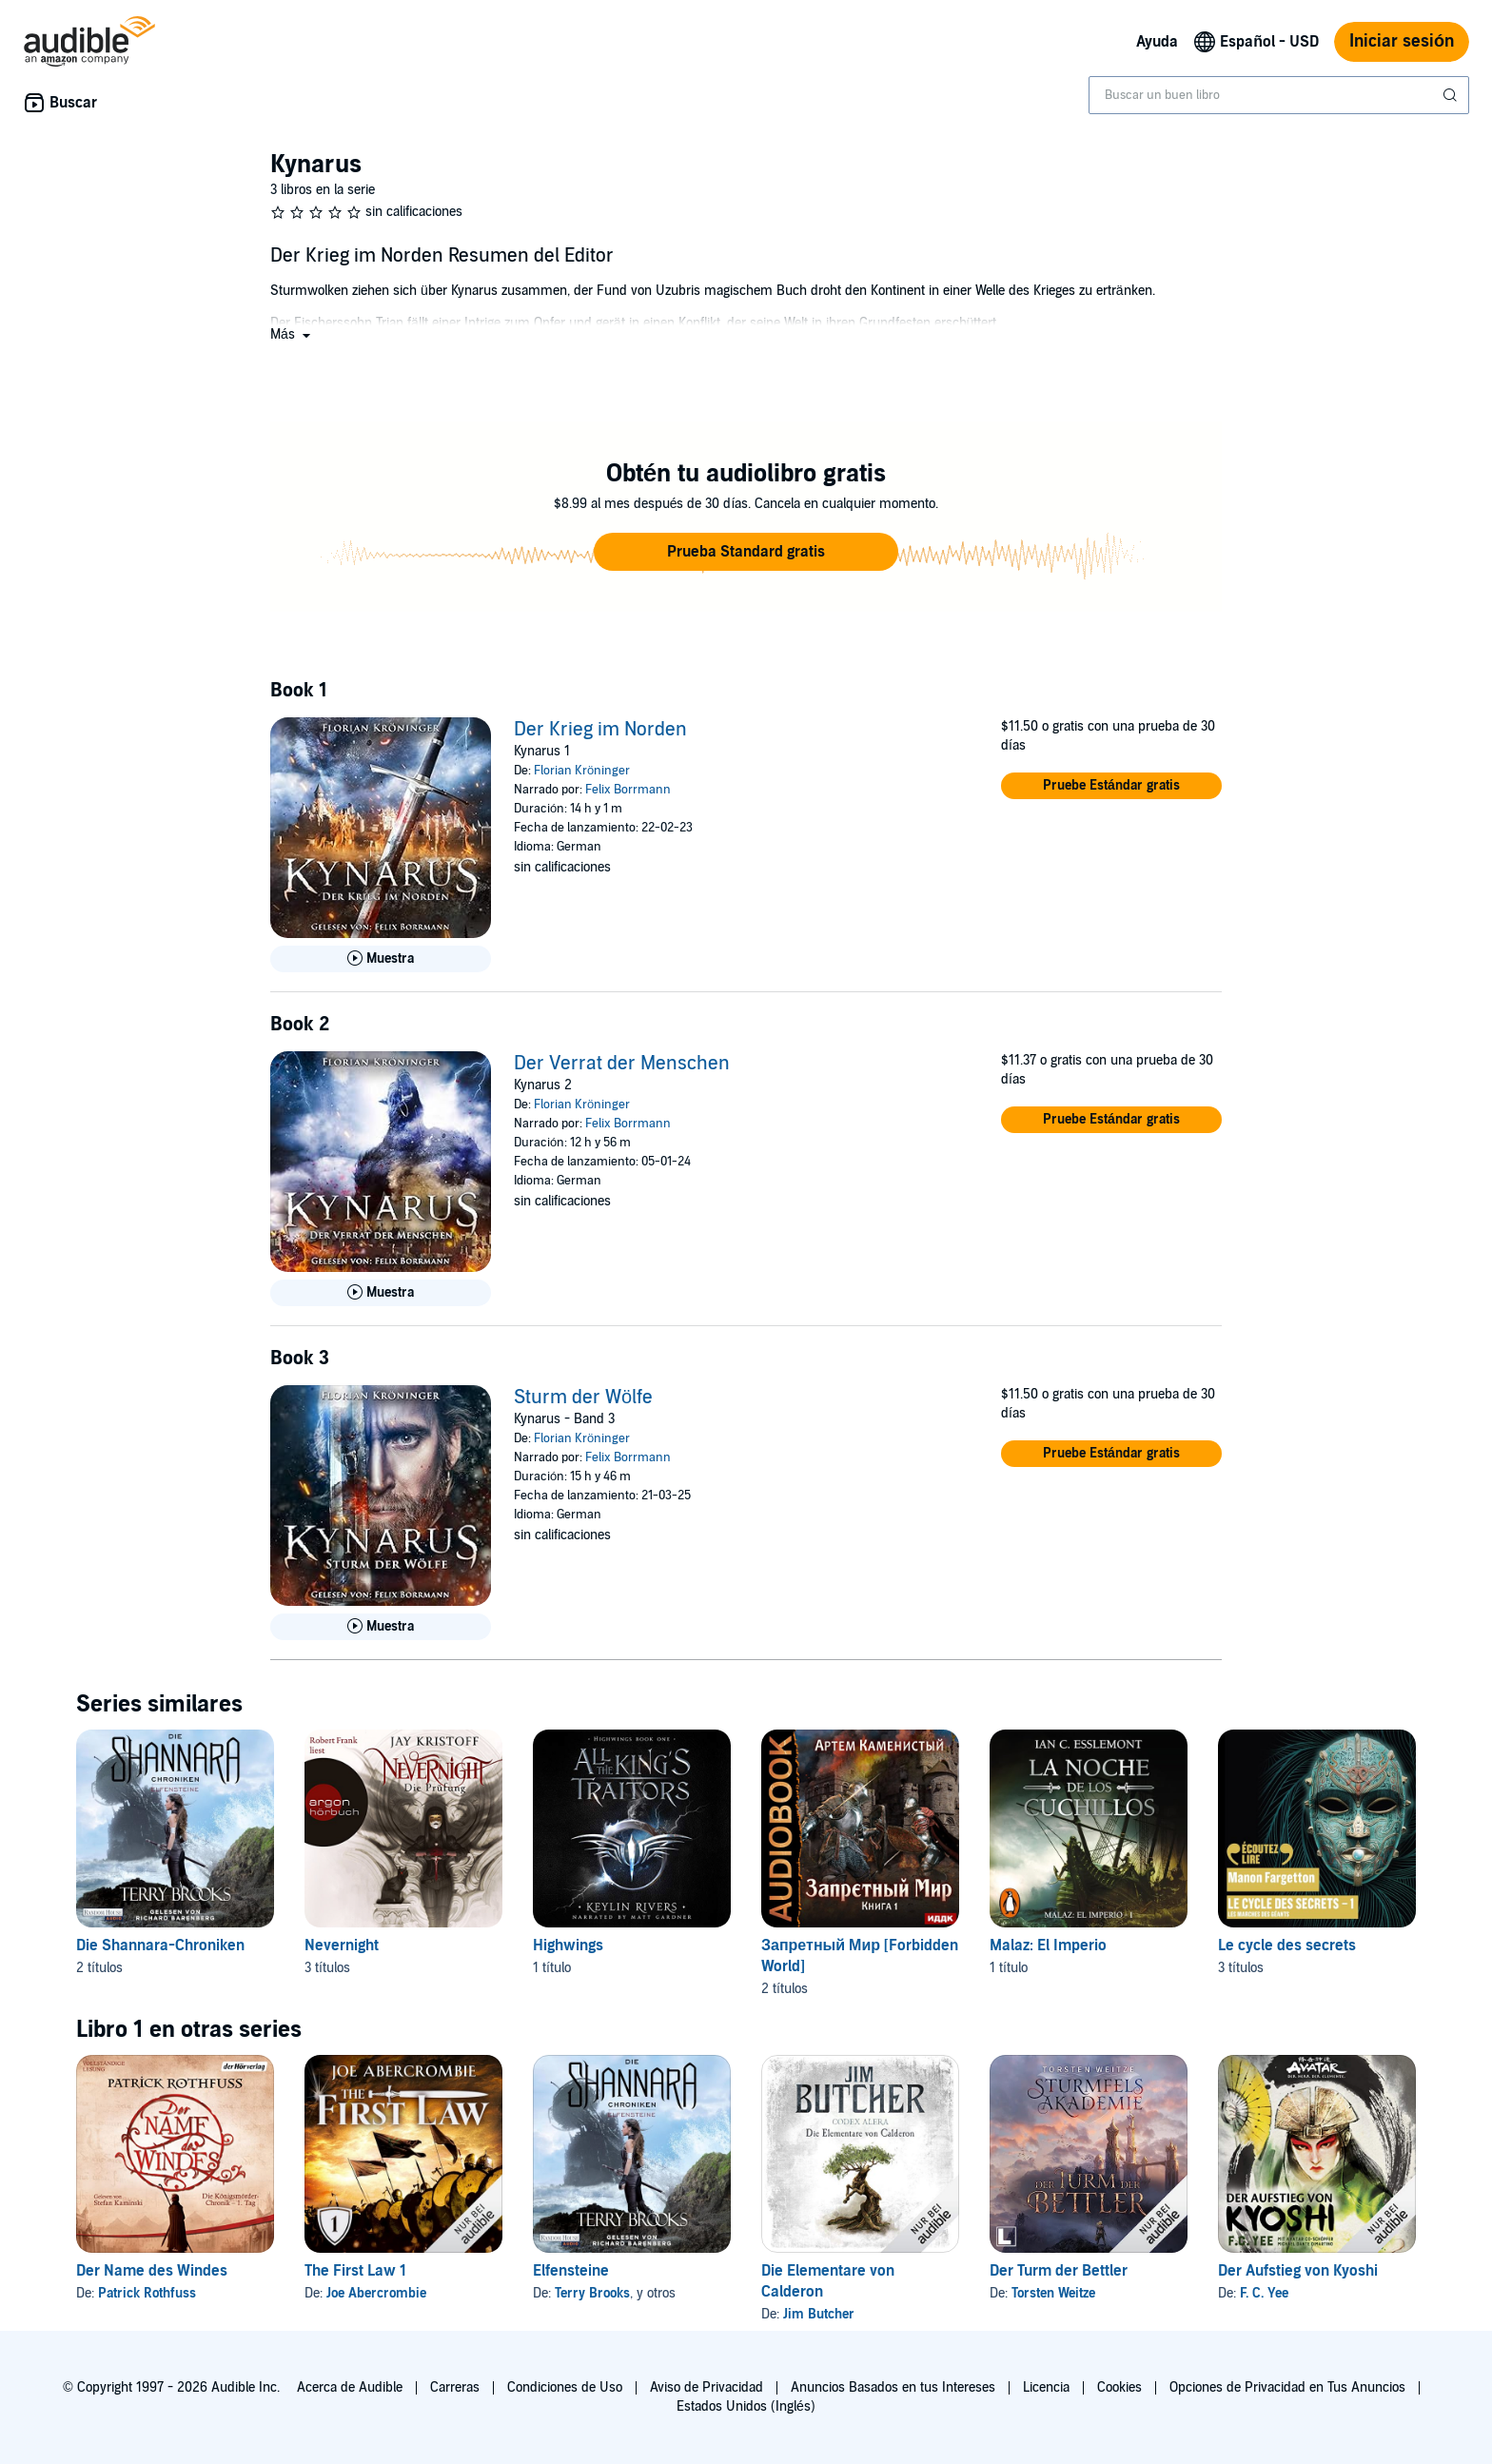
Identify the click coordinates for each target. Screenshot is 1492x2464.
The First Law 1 (355, 2270)
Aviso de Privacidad (706, 2387)
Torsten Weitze (1053, 2293)
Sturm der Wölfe (583, 1397)
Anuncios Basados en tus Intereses (893, 2387)
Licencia (1046, 2387)
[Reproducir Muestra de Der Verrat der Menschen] (380, 1293)
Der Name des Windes (151, 2270)
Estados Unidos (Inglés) (746, 2406)
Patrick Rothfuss (147, 2293)
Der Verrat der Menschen (622, 1063)
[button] (292, 334)
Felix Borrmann (628, 789)
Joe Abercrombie (376, 2293)
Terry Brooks (592, 2293)
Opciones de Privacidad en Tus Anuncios (1287, 2387)
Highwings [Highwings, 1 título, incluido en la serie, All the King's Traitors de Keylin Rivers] (568, 1945)
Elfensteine (571, 2270)
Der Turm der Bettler (1059, 2270)
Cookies (1119, 2387)
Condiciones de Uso (564, 2387)
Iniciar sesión (1401, 41)
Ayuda (1157, 41)
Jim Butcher (818, 2314)
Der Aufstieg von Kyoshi (1298, 2270)
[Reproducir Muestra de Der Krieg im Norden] (380, 959)
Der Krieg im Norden (600, 729)
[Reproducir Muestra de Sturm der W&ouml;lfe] (380, 1626)
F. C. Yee (1264, 2293)
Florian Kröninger (582, 770)
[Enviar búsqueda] (1452, 95)
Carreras (455, 2387)
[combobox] (1279, 95)
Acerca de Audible (349, 2387)
